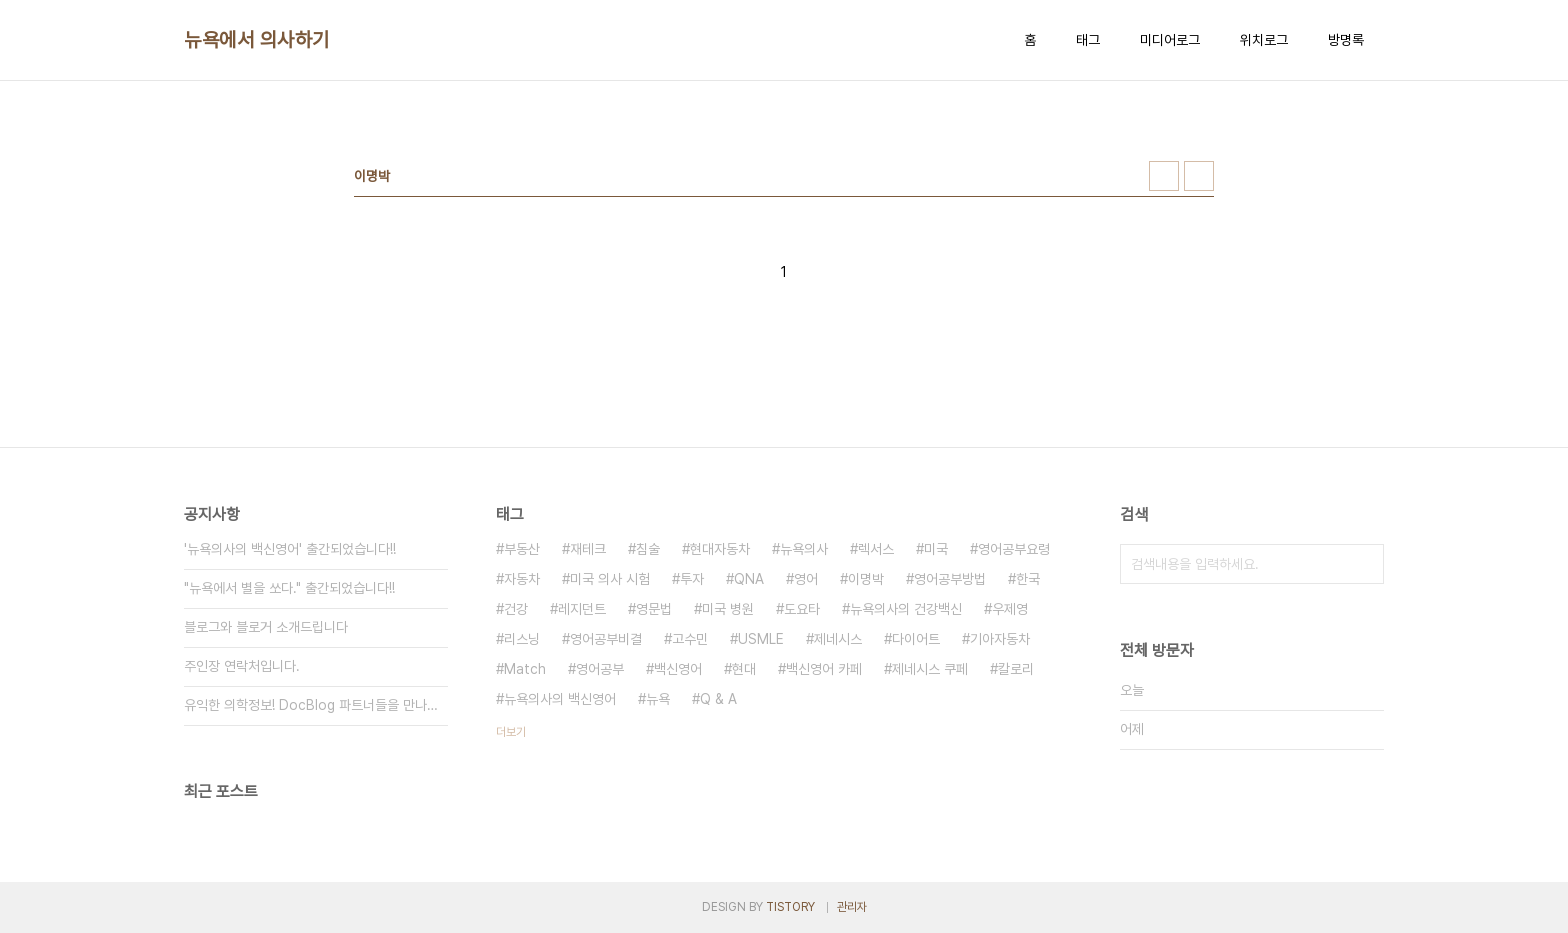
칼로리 (1016, 669)
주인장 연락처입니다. (242, 666)
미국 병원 (728, 609)
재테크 (588, 549)
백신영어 (678, 669)
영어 (806, 579)
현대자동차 (720, 549)
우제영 (1010, 609)
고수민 (690, 639)
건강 (516, 609)
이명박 (866, 579)
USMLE (761, 639)
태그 (1088, 40)
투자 (692, 579)
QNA (749, 579)
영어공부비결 (606, 639)
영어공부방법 (950, 579)
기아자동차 (1000, 639)
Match (525, 669)
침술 (648, 549)
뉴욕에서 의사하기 (257, 40)
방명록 (1346, 40)
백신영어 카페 (824, 669)
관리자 (852, 907)
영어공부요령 (1014, 549)
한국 (1028, 579)
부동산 (522, 549)
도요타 (802, 609)
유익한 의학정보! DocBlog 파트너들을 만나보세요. (316, 705)
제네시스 (838, 639)
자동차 (522, 579)
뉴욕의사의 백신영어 (560, 699)
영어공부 (600, 669)
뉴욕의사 (804, 549)
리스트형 (1199, 176)
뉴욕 (658, 699)
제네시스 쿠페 (930, 669)
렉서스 (876, 549)
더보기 (511, 732)
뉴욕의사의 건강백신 (906, 609)
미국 (936, 549)
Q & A (718, 699)
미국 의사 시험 (610, 579)
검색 (1364, 564)
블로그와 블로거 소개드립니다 (266, 627)
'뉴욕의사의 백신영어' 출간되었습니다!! (290, 549)
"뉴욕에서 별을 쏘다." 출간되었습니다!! (289, 588)
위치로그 (1264, 40)
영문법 (654, 609)
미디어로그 (1170, 40)
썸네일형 (1164, 176)
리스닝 (522, 639)
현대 (744, 669)
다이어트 (916, 639)
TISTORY (790, 907)
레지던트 (582, 609)
